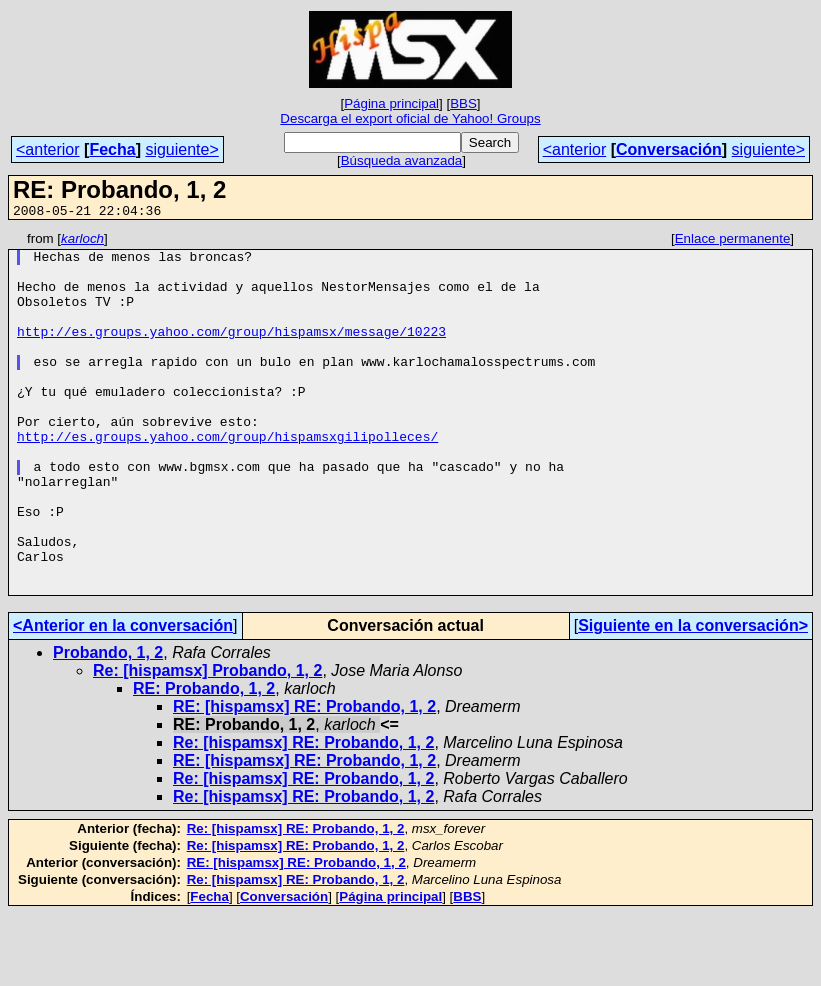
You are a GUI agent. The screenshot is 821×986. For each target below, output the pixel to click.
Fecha (112, 149)
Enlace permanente (733, 241)
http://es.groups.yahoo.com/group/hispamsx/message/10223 (231, 352)
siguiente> (181, 149)
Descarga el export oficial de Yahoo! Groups (410, 118)
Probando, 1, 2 (108, 724)
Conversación (669, 149)
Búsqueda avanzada (402, 160)
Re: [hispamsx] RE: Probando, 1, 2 (303, 814)
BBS (463, 103)
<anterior (48, 149)
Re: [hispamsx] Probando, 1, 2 (207, 742)
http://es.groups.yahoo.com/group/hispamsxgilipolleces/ (227, 478)
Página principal (391, 103)
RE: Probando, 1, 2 (204, 760)
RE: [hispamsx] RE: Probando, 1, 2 (304, 778)
